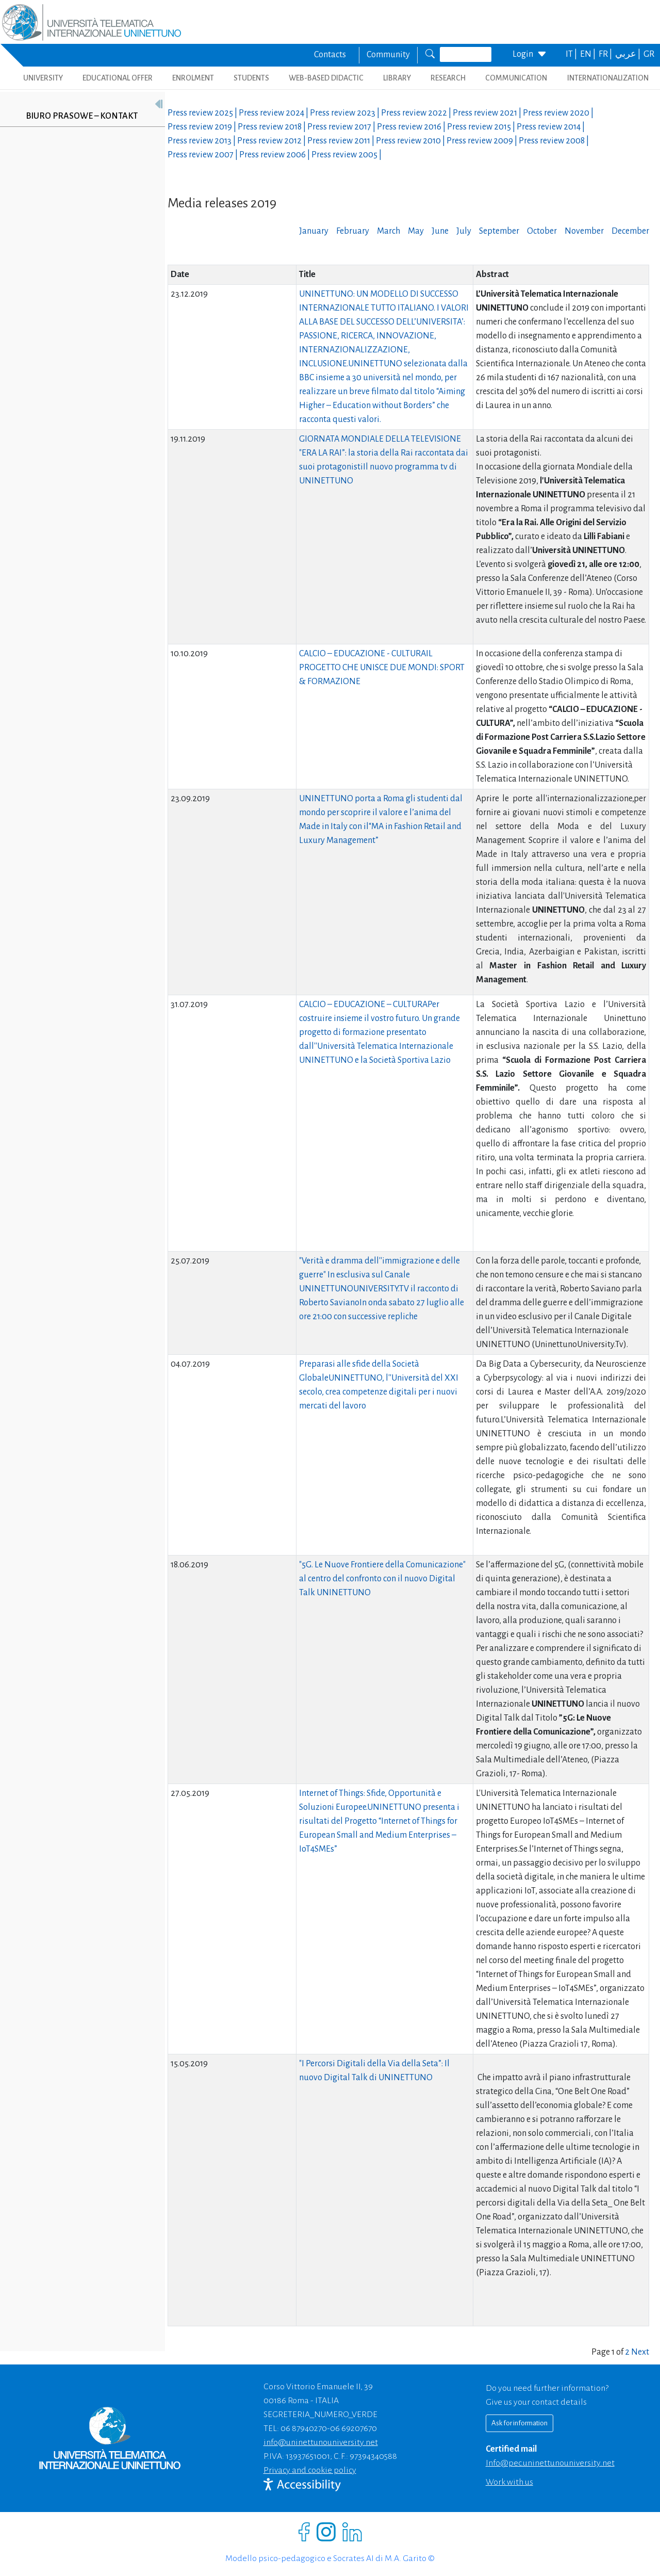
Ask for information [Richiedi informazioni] (519, 2423)
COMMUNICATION (516, 78)
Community (388, 54)
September (499, 231)
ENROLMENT (193, 78)
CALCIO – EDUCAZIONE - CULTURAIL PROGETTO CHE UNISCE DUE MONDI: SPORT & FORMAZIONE (382, 667)
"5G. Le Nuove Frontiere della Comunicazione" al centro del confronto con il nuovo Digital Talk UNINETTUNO (382, 1578)
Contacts (330, 54)
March (388, 231)
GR (649, 54)
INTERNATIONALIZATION (608, 78)
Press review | (203, 113)
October (542, 231)
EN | (588, 54)
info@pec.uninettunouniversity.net (550, 2463)
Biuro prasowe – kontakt (82, 116)
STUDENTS (251, 78)
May (416, 231)
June (440, 231)
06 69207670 (353, 2428)
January (313, 231)
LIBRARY (397, 78)
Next (640, 2352)
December (630, 231)
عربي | (628, 54)
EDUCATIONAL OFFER (117, 78)
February (352, 231)
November (584, 231)
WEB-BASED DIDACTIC (326, 78)
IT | (572, 54)
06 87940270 (303, 2428)
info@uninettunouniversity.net (320, 2442)
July (463, 231)
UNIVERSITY (43, 78)
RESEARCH (448, 78)
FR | (606, 54)
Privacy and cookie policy (309, 2470)
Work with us (509, 2482)
